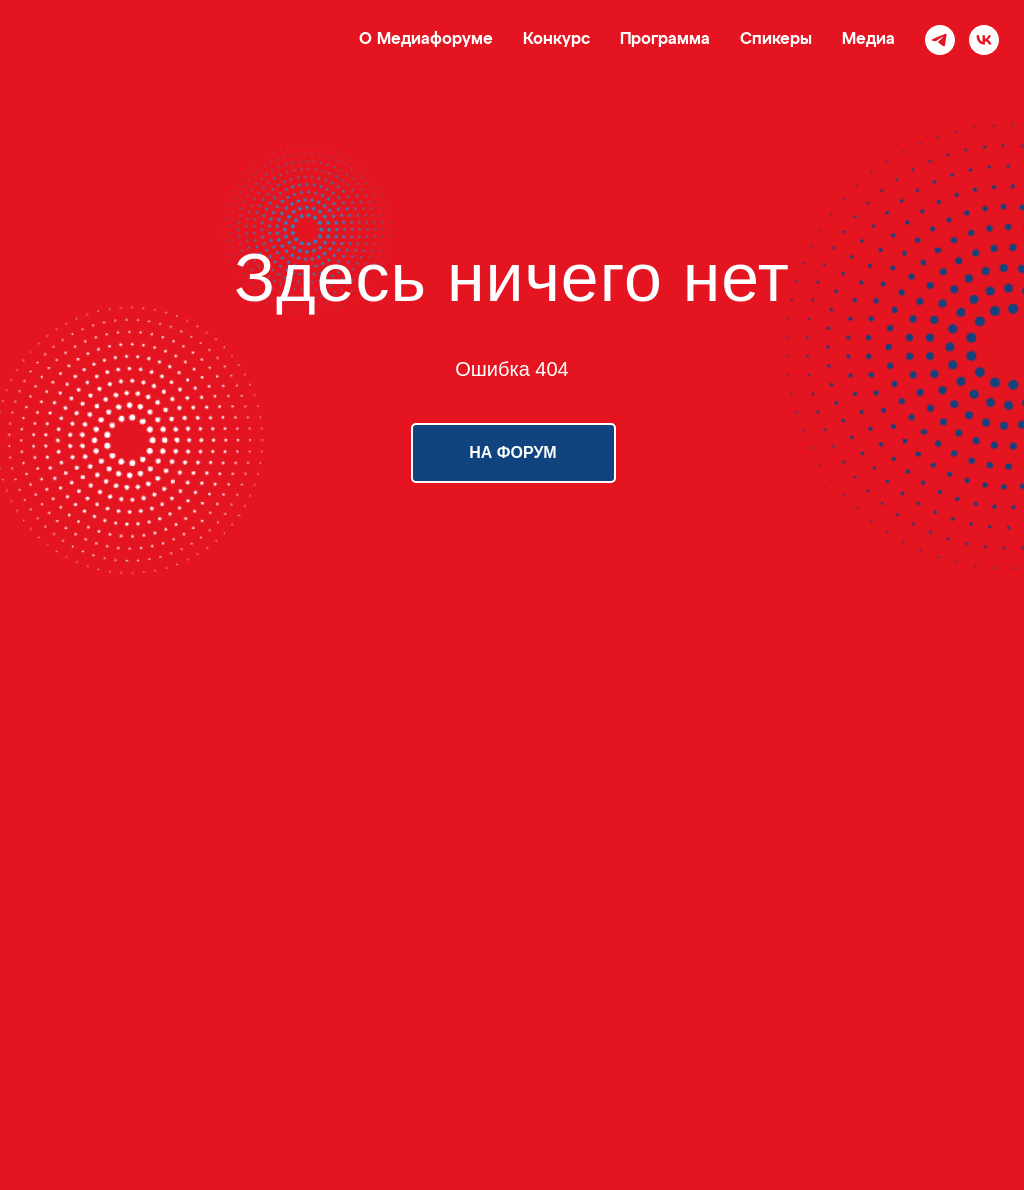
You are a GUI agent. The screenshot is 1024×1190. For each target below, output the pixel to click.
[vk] (984, 40)
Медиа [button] (868, 40)
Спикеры (776, 40)
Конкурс (556, 40)
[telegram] (940, 40)
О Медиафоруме (426, 40)
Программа (665, 40)
